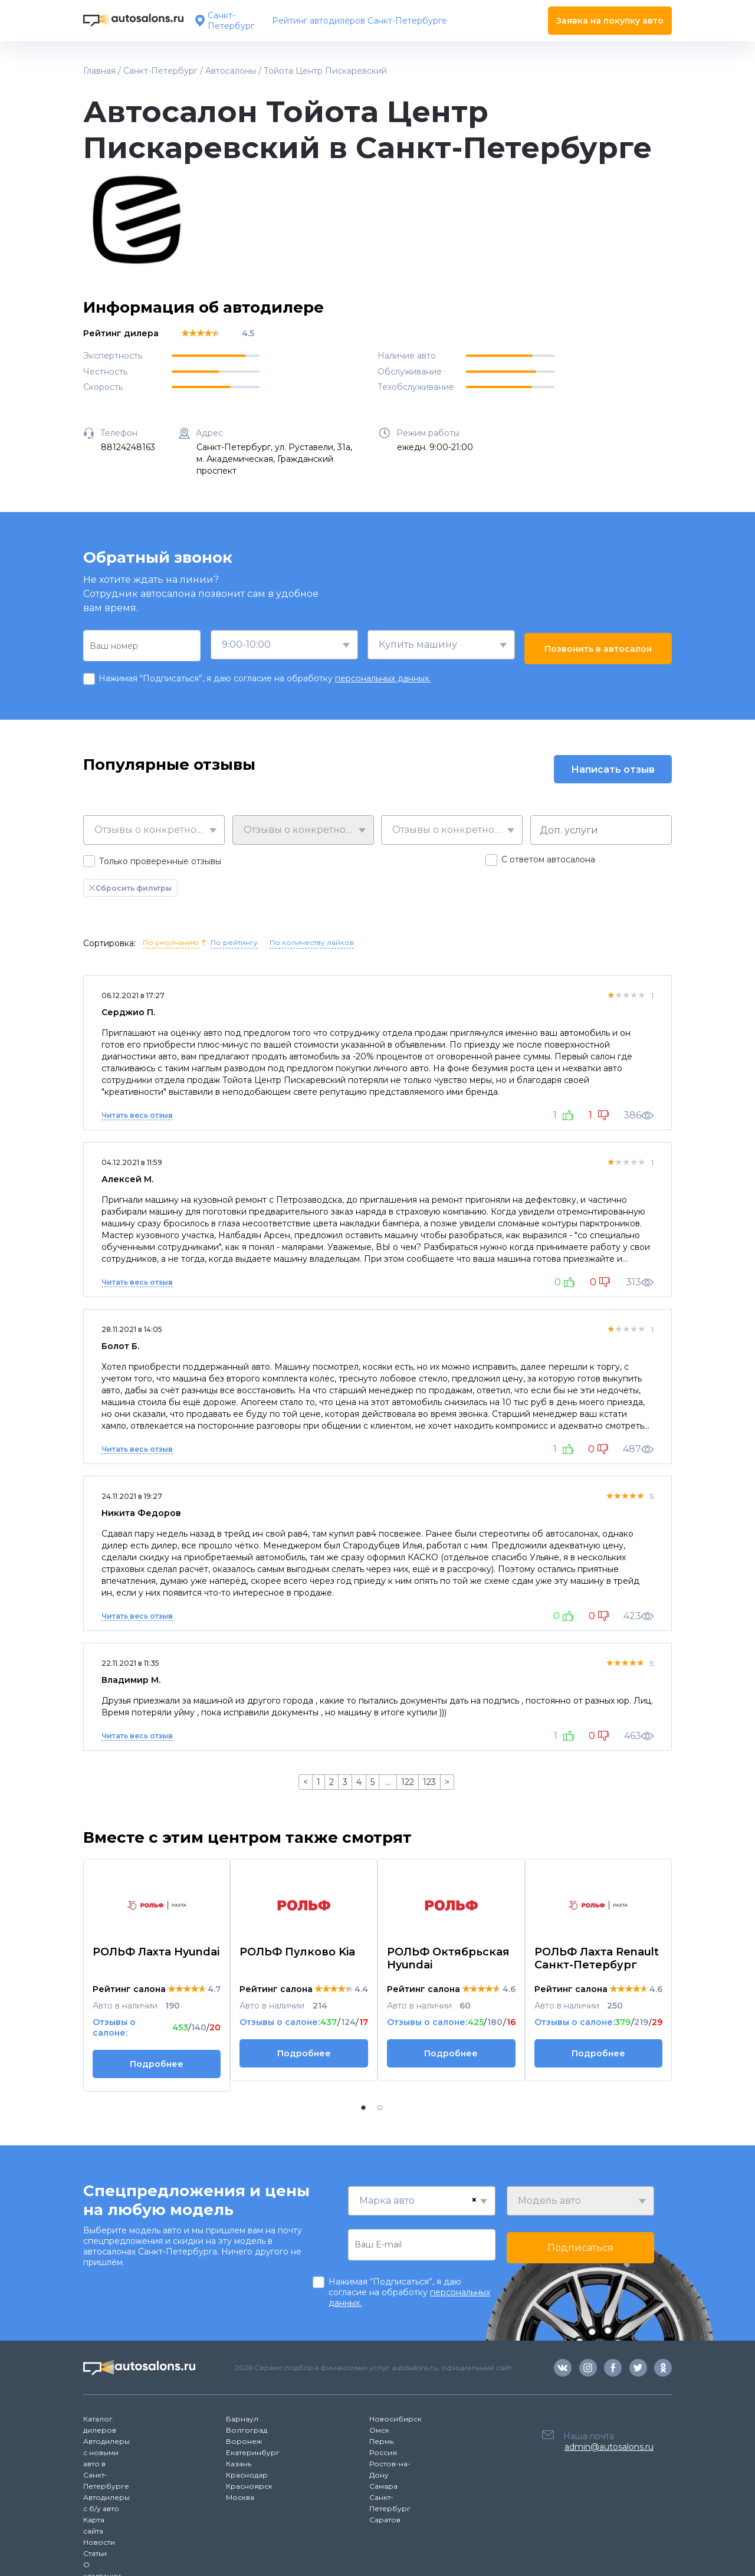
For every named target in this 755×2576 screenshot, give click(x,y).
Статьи (95, 2553)
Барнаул (242, 2418)
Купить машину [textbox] (418, 644)
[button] (363, 2107)
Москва (240, 2497)
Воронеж (244, 2441)
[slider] (200, 333)
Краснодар (247, 2474)
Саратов (385, 2519)
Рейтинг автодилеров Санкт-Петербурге (359, 20)
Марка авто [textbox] (387, 2200)
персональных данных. (383, 678)
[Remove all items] (474, 2200)
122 (407, 1782)
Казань (238, 2463)
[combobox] (284, 644)
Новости (99, 2542)
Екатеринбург (253, 2452)
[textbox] (154, 830)
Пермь (381, 2441)
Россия (383, 2452)
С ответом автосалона (548, 859)
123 (429, 1782)
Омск (379, 2430)
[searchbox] (604, 830)
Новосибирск (395, 2418)
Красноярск (249, 2486)
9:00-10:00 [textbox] (246, 644)
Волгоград (246, 2430)
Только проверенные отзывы (160, 861)
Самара (383, 2486)
